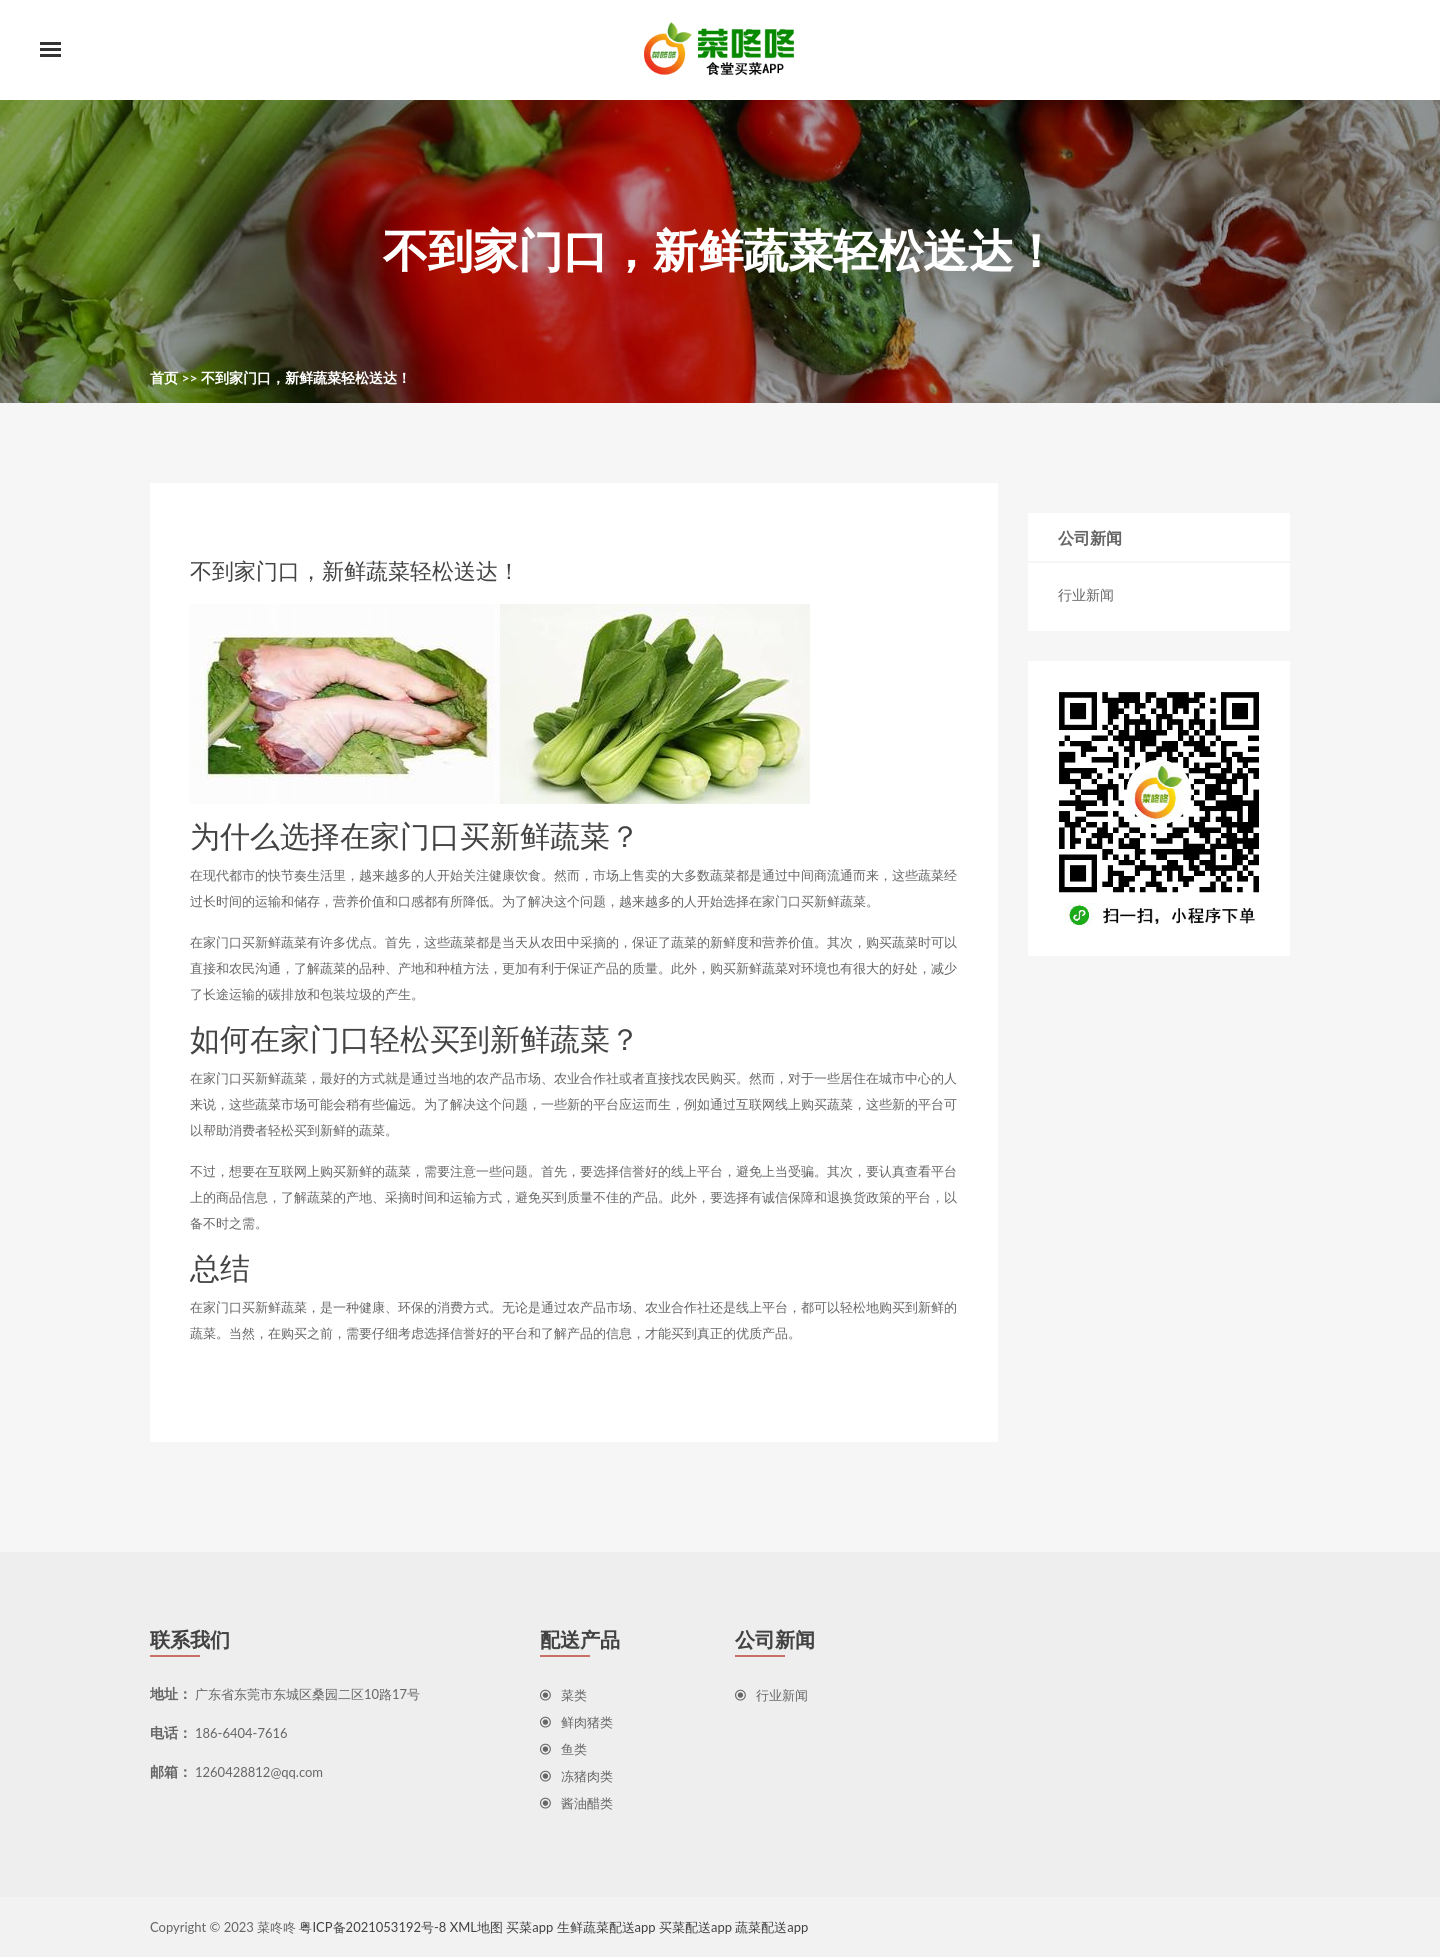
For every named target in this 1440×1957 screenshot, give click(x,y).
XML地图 (476, 1927)
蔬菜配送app (771, 1927)
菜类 (563, 1695)
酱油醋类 (576, 1803)
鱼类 (563, 1749)
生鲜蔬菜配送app (606, 1927)
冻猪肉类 (576, 1776)
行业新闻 (1086, 594)
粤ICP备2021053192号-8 (372, 1927)
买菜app (529, 1927)
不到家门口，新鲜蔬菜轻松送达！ (306, 377)
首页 (164, 377)
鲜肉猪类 (576, 1722)
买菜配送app (695, 1927)
